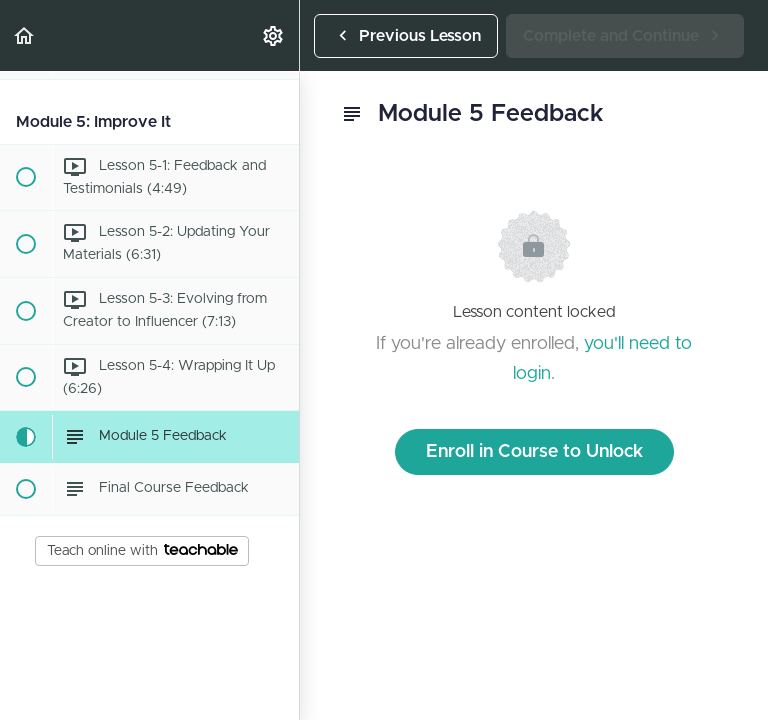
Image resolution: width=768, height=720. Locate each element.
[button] (25, 35)
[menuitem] (274, 35)
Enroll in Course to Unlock (534, 452)
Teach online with (142, 551)
